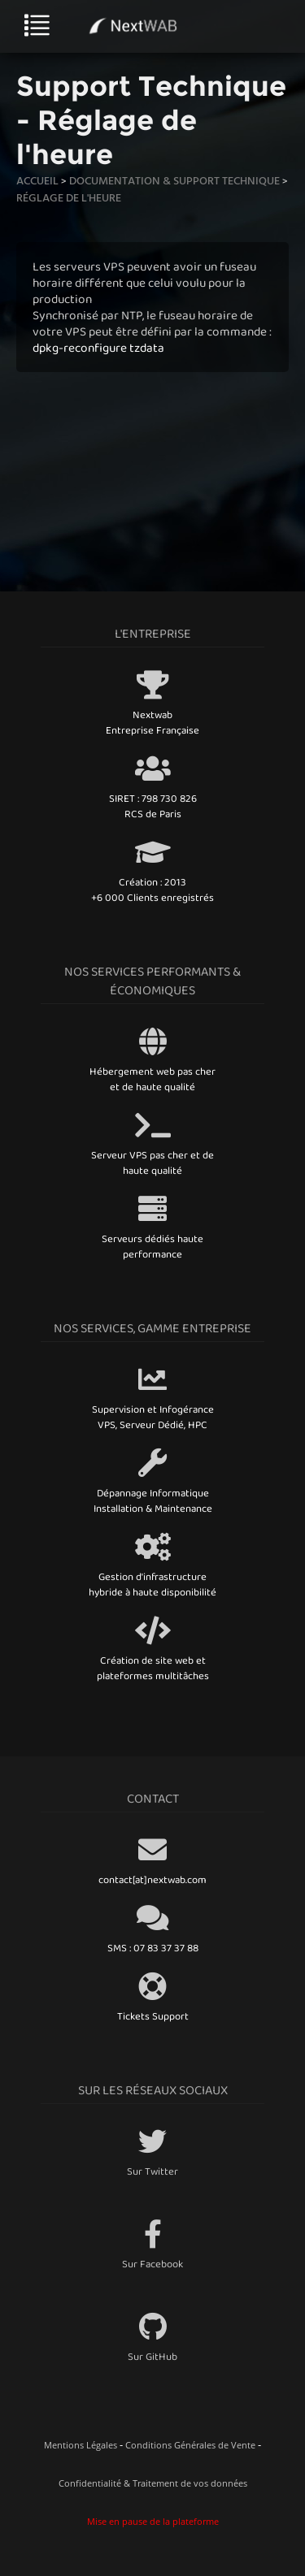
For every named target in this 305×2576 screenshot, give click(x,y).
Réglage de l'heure (68, 197)
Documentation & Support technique (174, 179)
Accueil (37, 179)
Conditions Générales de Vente (190, 2445)
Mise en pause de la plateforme (153, 2521)
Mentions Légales (80, 2445)
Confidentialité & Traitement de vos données (153, 2483)
